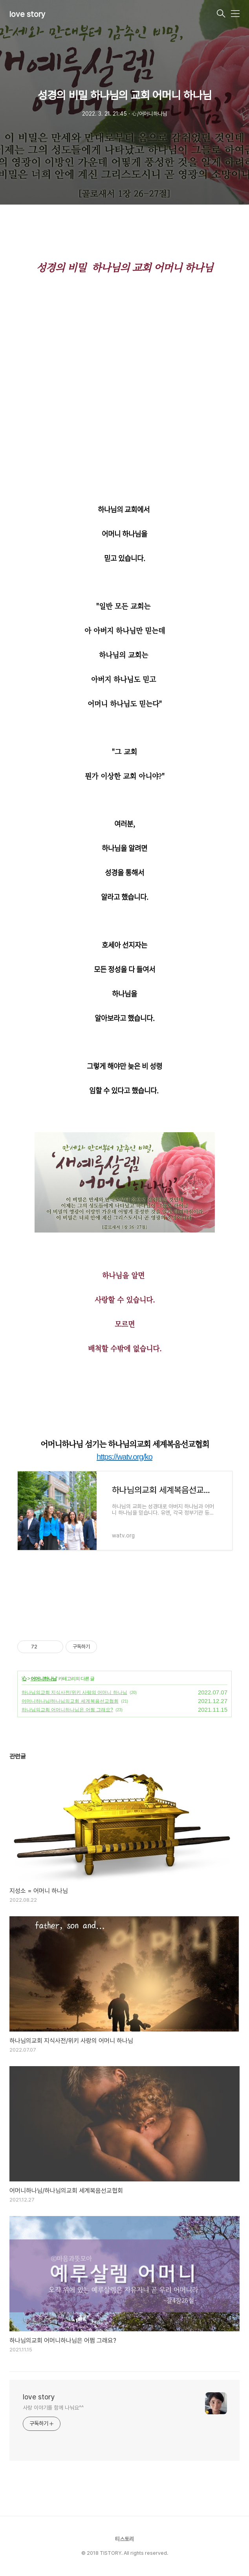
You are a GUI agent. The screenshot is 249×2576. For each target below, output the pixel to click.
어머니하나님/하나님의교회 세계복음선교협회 (70, 1701)
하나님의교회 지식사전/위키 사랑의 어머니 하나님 (74, 1692)
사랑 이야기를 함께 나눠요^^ (53, 2407)
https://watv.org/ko (124, 1456)
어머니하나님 (44, 1678)
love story (27, 14)
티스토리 (124, 2539)
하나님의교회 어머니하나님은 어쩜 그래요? (67, 1709)
